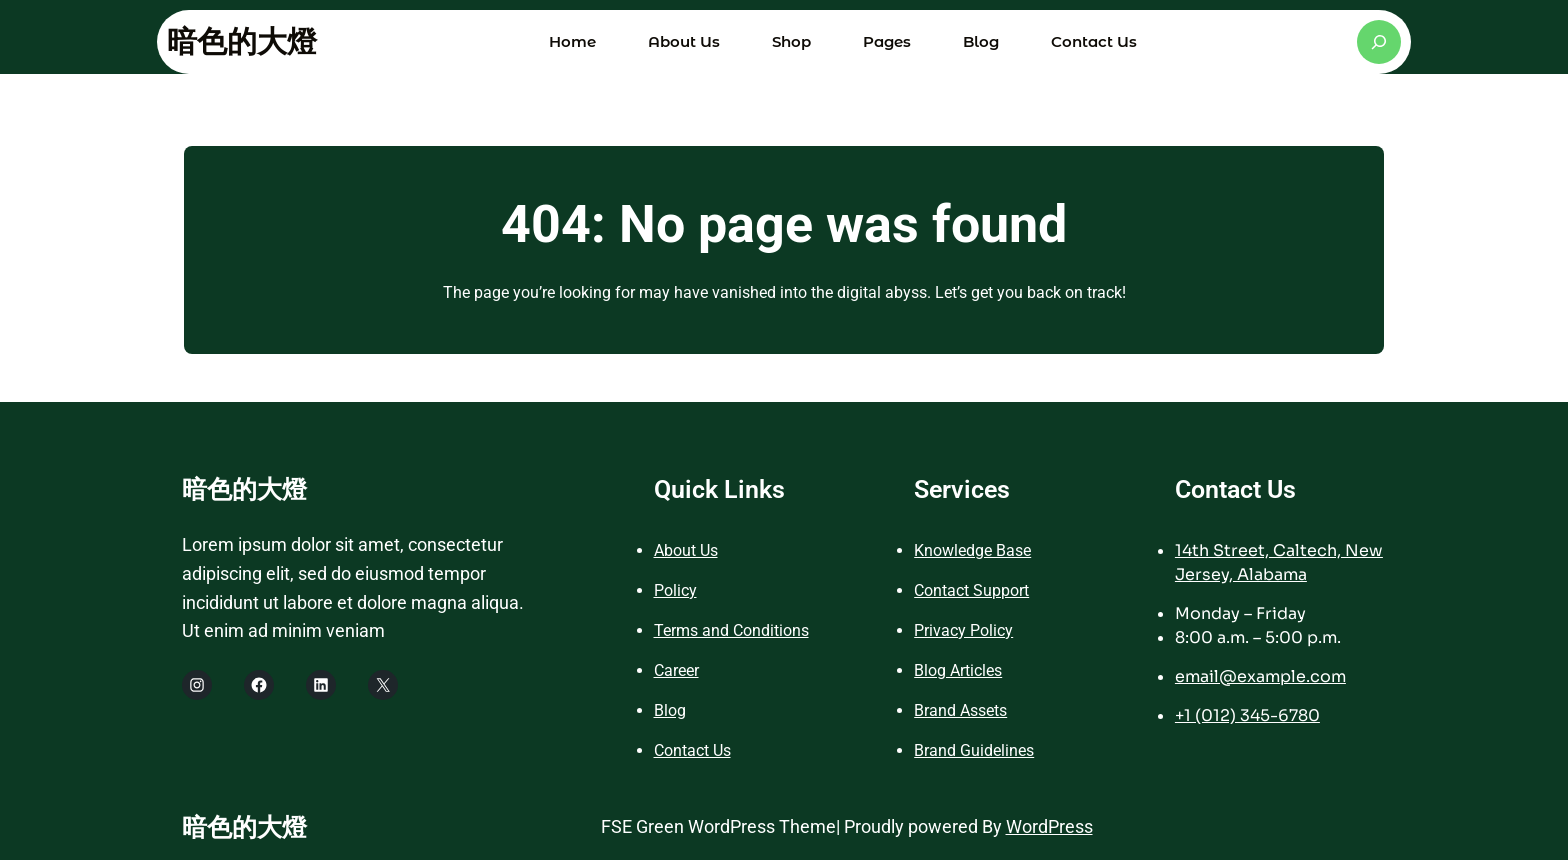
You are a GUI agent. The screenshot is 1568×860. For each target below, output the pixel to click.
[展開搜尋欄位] (1379, 42)
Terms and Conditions (731, 630)
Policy (675, 590)
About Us (686, 550)
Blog (670, 710)
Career (676, 670)
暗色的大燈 (242, 41)
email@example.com (1260, 676)
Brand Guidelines (974, 750)
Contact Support (971, 590)
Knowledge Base (972, 550)
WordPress (1049, 826)
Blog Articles (958, 670)
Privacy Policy (963, 630)
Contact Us (692, 750)
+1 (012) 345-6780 (1247, 715)
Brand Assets (960, 710)
